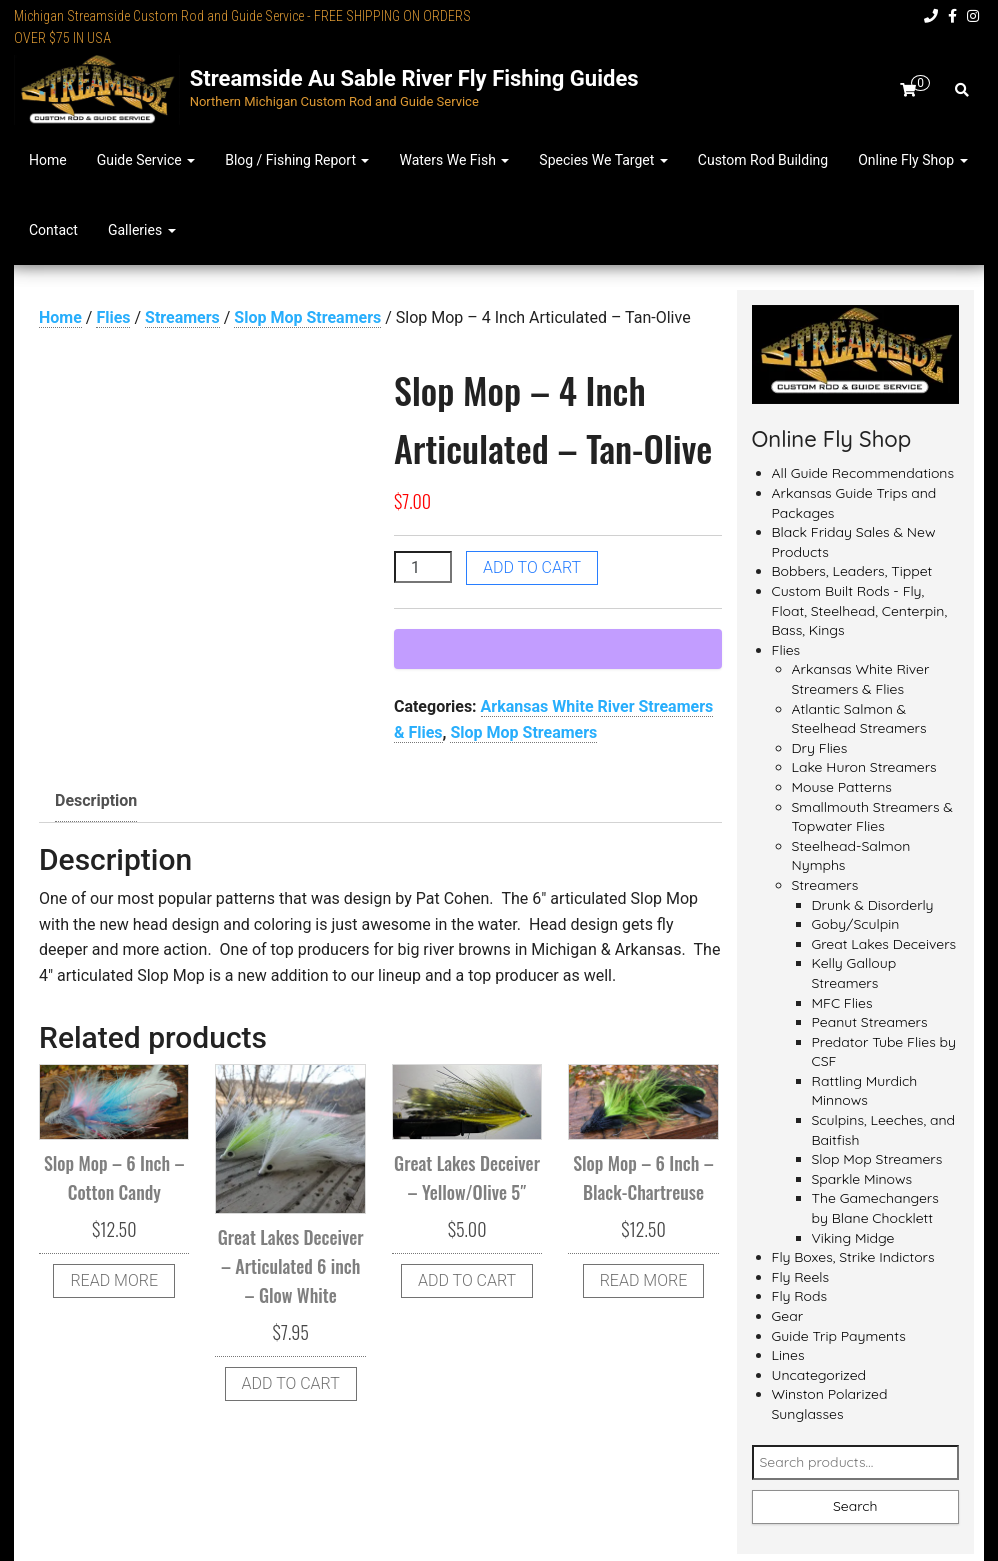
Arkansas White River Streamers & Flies (861, 679)
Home (48, 160)
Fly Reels (801, 1277)
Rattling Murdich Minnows (865, 1091)
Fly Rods (800, 1296)
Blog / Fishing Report (297, 160)
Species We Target (603, 160)
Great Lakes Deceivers (884, 944)
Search (855, 1506)
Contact (53, 230)
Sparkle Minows (862, 1179)
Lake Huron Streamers (864, 767)
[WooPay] (558, 649)
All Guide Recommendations (863, 473)
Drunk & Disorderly (873, 905)
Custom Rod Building (763, 160)
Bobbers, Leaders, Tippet (852, 571)
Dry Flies (820, 748)
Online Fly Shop (912, 160)
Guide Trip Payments (839, 1336)
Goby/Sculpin (856, 924)
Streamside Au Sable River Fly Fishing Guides (414, 78)
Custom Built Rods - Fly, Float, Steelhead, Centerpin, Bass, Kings (860, 610)
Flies (113, 317)
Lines (788, 1355)
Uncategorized (819, 1375)
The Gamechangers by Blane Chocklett (875, 1208)
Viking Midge (853, 1238)
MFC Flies (842, 1003)
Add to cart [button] (291, 1383)
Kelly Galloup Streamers (854, 973)
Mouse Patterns (842, 787)
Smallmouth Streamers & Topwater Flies (872, 817)
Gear (788, 1316)
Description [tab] (96, 800)
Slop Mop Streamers (307, 317)
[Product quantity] (423, 567)
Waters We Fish (454, 160)
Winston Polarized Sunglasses (830, 1404)
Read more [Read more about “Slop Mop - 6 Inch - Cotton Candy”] (114, 1280)
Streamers (182, 317)
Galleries (142, 230)
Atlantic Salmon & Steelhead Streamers (859, 719)
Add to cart (532, 567)
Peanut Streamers (870, 1022)
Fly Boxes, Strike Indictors (853, 1257)
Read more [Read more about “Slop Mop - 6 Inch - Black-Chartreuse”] (644, 1280)
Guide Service (146, 160)
